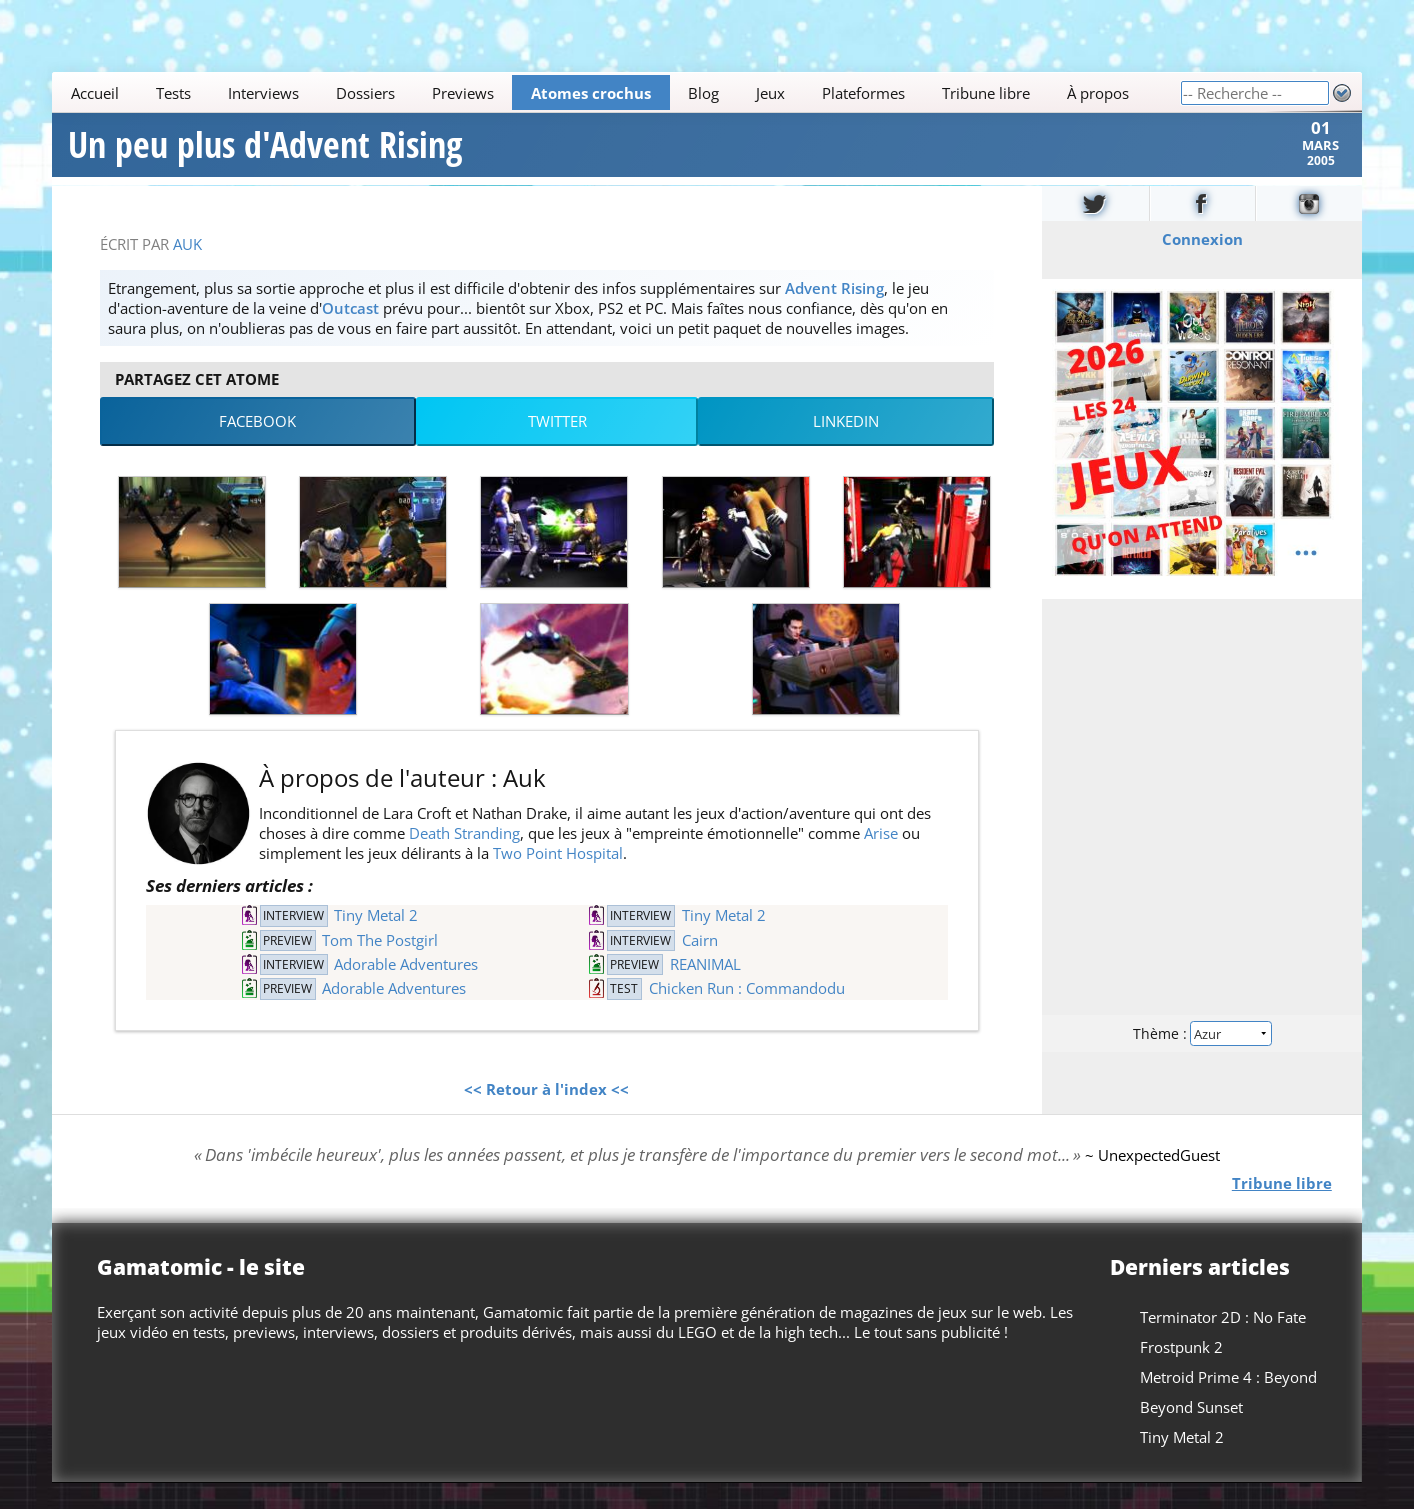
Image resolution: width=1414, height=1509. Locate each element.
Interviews (263, 93)
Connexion (1201, 264)
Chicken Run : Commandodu (747, 1014)
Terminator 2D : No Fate (1223, 1343)
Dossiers (365, 93)
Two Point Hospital (558, 879)
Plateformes (863, 93)
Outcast (350, 333)
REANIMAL (705, 990)
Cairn (700, 965)
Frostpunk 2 (1181, 1373)
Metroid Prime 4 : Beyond (1228, 1403)
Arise (881, 859)
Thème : (1202, 1057)
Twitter (557, 447)
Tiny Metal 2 (376, 941)
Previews (463, 93)
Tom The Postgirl (380, 965)
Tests (173, 93)
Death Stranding (464, 859)
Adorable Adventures (406, 990)
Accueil (95, 93)
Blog (703, 93)
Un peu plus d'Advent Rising (265, 158)
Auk (187, 269)
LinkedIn (846, 447)
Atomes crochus (591, 93)
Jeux (770, 93)
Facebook (257, 447)
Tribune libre (986, 93)
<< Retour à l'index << (546, 1114)
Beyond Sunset (1191, 1433)
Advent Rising (834, 313)
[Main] (616, 92)
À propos (1099, 93)
